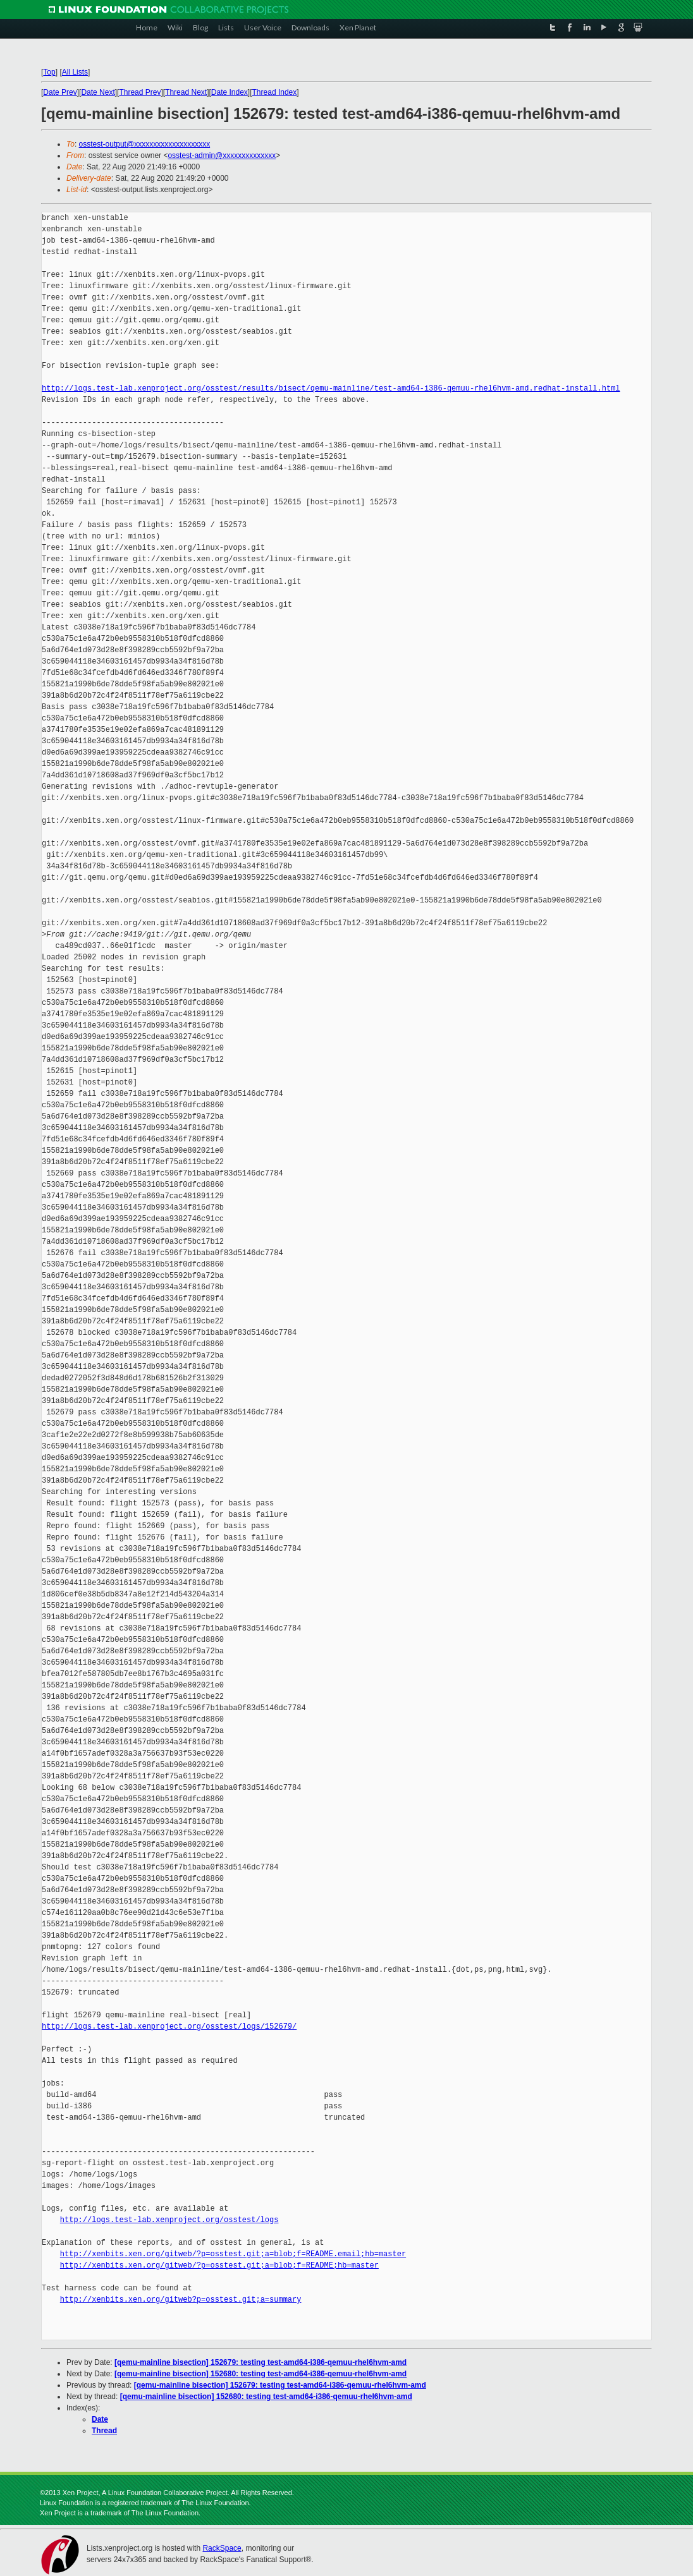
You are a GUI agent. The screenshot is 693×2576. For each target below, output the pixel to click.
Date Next (97, 92)
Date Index (229, 92)
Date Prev (60, 92)
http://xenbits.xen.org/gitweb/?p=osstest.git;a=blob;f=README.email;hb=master (233, 2254)
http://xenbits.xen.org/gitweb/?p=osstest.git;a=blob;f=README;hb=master (219, 2265)
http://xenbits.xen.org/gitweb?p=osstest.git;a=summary (181, 2299)
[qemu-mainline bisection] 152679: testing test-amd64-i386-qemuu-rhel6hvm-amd (260, 2362)
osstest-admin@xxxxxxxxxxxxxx (222, 155)
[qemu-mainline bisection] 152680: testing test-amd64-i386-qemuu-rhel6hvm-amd (260, 2373)
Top (49, 72)
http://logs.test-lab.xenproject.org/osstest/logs (169, 2220)
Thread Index (274, 92)
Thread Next (186, 92)
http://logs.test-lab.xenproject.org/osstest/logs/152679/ (169, 2026)
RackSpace (221, 2548)
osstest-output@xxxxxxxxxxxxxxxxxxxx (145, 144)
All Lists (75, 72)
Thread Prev (140, 92)
